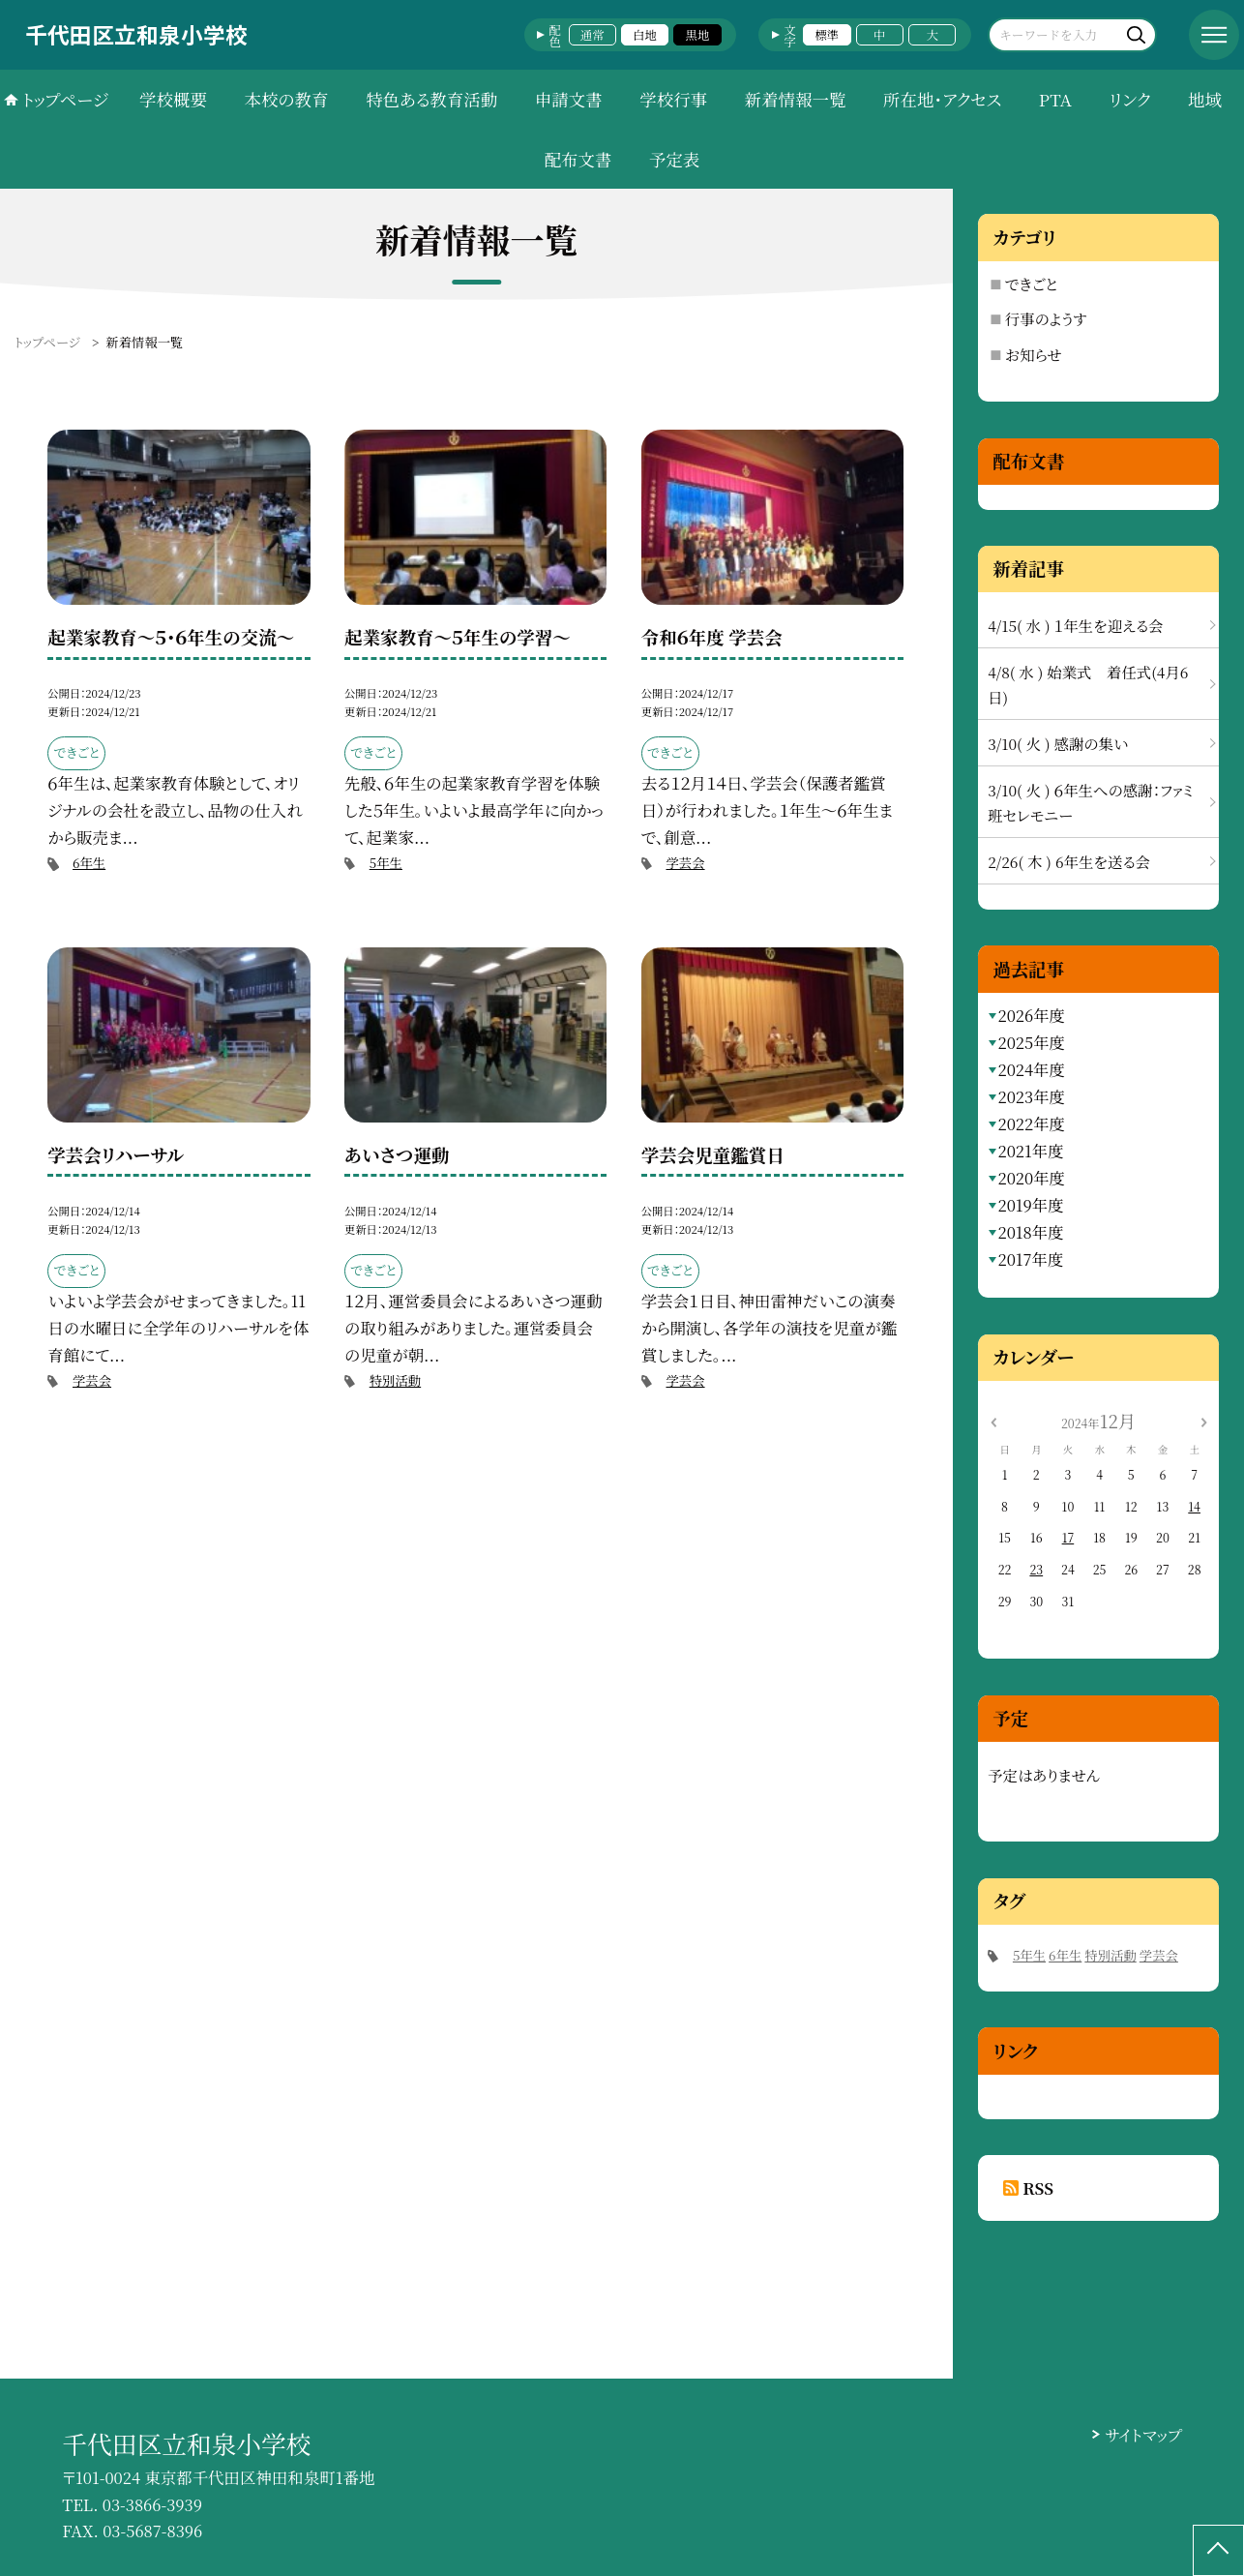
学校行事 (673, 99)
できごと (1031, 283)
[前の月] (992, 1420)
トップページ (65, 99)
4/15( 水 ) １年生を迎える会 (1075, 625)
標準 (827, 35)
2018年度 (1030, 1231)
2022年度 (1031, 1123)
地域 (1205, 99)
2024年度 (1031, 1069)
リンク (1130, 99)
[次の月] (1203, 1420)
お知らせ (1033, 354)
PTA (1055, 99)
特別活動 (395, 1380)
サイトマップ (1143, 2434)
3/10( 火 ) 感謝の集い (1058, 743)
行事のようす (1046, 318)
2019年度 (1030, 1204)
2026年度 (1031, 1015)
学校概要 (173, 99)
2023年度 (1031, 1096)
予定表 (674, 159)
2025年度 (1031, 1042)
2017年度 (1030, 1259)
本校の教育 (286, 99)
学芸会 (685, 863)
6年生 (89, 863)
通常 (592, 35)
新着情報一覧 (795, 99)
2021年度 (1030, 1150)
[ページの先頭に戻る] (1218, 2550)
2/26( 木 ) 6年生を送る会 (1069, 861)
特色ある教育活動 (431, 99)
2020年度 (1031, 1177)
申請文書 (569, 99)
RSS (1037, 2188)
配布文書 (578, 159)
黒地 (698, 35)
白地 (645, 35)
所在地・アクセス (942, 99)
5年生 (386, 863)
